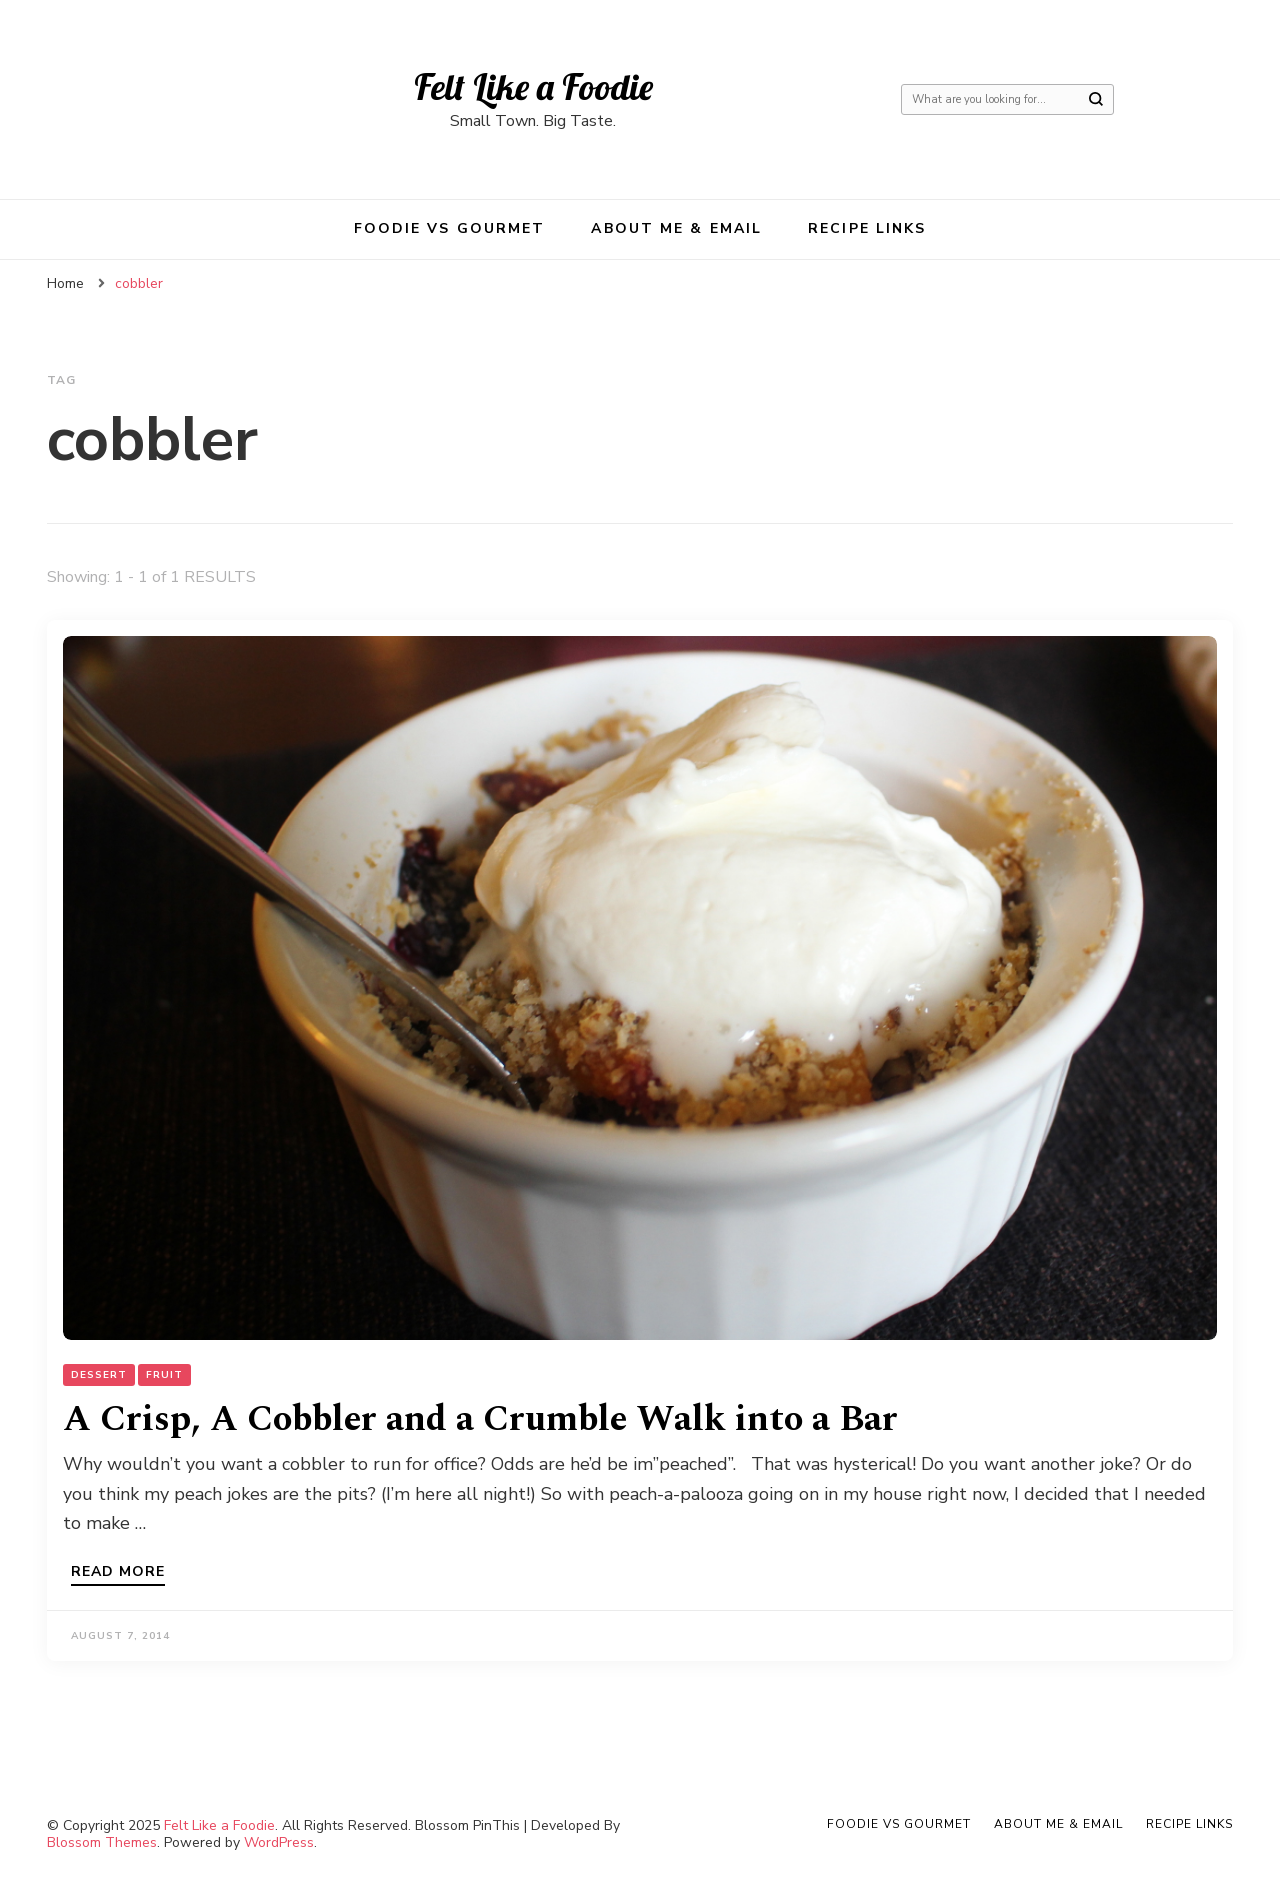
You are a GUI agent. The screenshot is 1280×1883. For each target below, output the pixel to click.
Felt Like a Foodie (533, 86)
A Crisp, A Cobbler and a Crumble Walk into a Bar (480, 1419)
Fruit (164, 1375)
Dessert (99, 1375)
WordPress (279, 1842)
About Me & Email (676, 228)
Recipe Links (867, 228)
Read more (118, 1573)
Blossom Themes (102, 1842)
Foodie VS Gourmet (450, 228)
